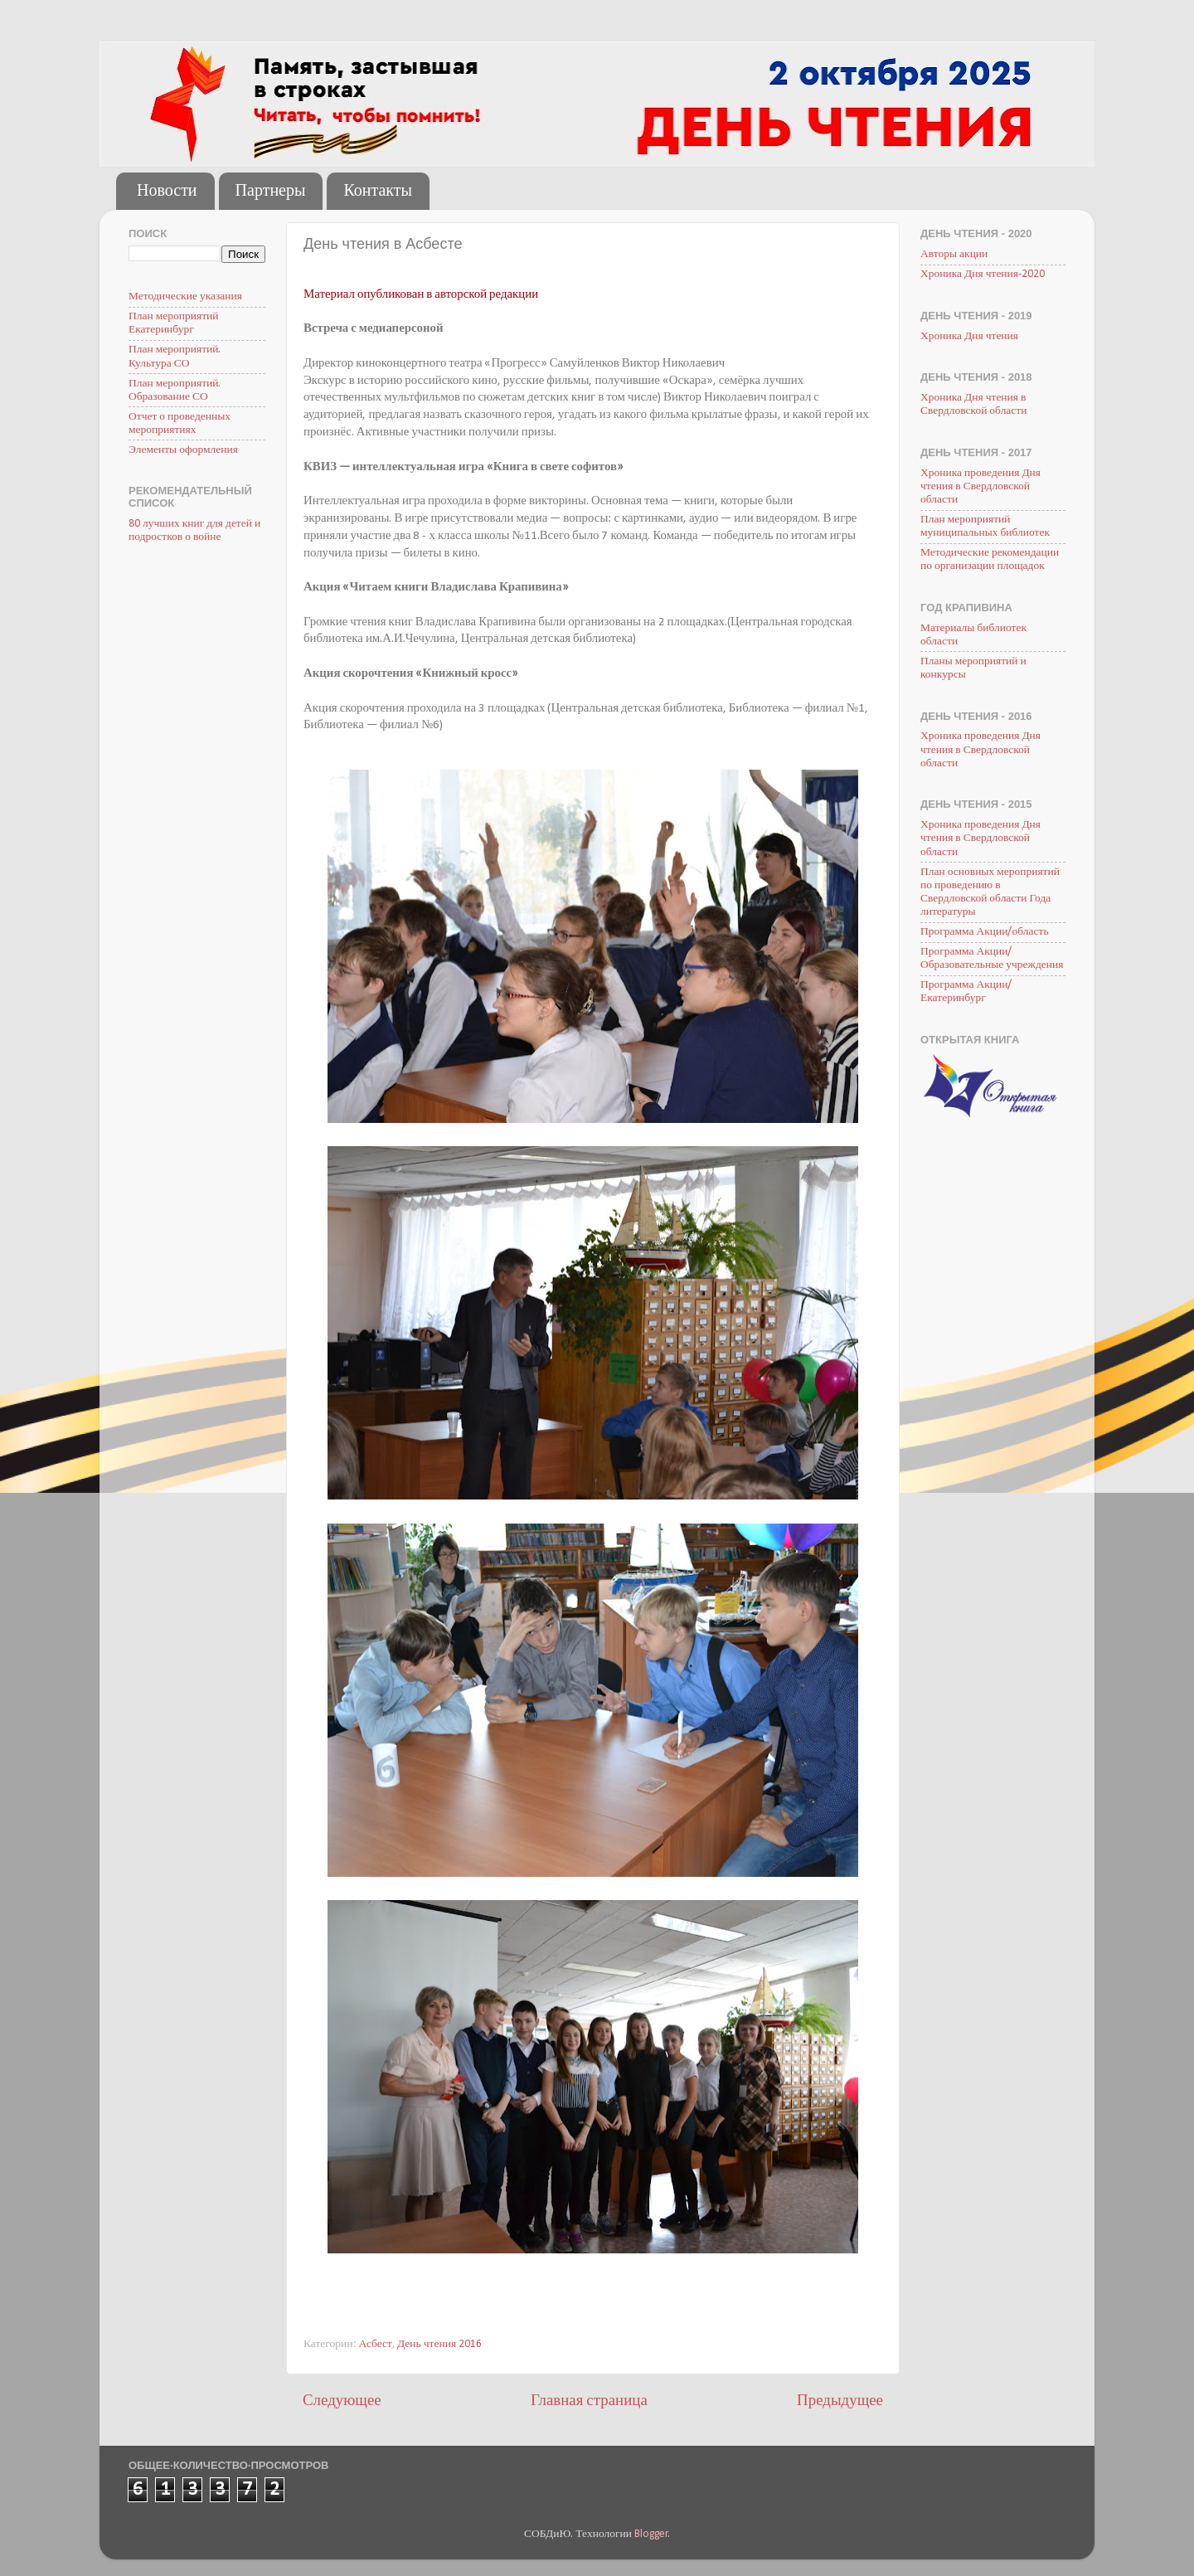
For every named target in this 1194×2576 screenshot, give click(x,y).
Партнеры (270, 191)
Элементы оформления (183, 450)
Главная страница (589, 2401)
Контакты (377, 191)
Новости (167, 191)
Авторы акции (954, 254)
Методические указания (185, 296)
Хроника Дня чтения (969, 336)
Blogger (651, 2534)
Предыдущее (840, 2401)
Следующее (342, 2401)
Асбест (375, 2344)
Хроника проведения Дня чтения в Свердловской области (980, 486)
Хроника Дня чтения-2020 (982, 274)
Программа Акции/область (984, 931)
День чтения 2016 (439, 2344)
